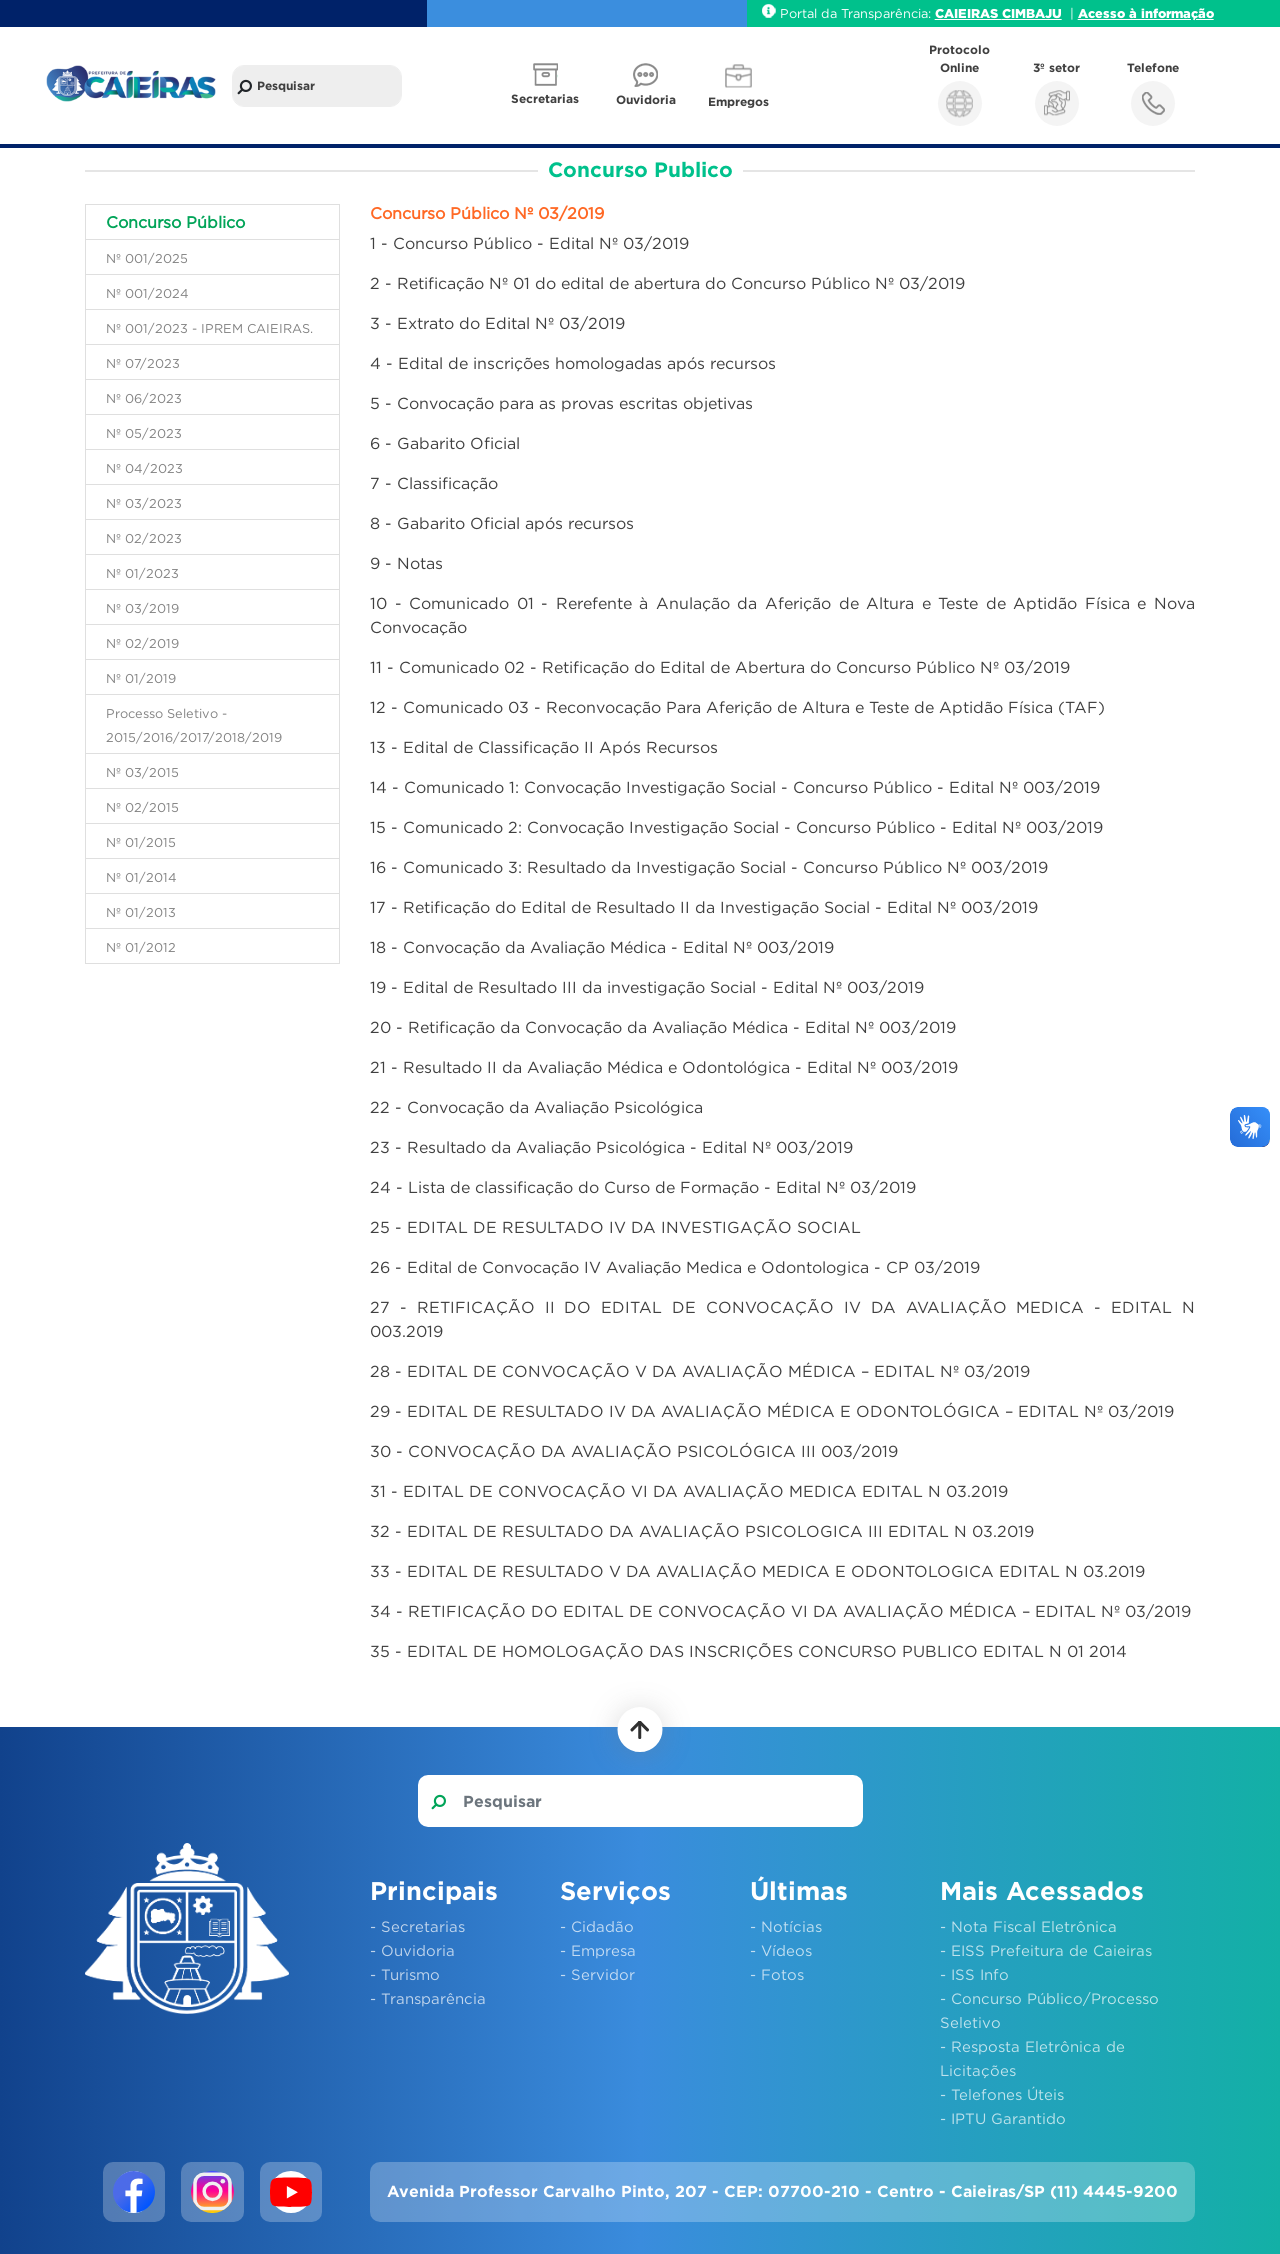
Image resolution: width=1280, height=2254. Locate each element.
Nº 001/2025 (147, 258)
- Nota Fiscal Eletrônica (1028, 1926)
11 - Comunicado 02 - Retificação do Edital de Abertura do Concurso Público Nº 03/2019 (720, 667)
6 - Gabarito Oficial (445, 443)
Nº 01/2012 (141, 947)
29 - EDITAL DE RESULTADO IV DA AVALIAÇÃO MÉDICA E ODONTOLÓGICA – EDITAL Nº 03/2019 (772, 1411)
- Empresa (598, 1950)
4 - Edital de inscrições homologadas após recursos (573, 363)
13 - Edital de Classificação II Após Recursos (544, 747)
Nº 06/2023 (144, 398)
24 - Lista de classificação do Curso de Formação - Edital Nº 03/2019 (643, 1187)
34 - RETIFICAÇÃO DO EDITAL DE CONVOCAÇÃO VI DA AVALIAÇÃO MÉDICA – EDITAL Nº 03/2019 (780, 1611)
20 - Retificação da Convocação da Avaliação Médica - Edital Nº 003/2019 (663, 1027)
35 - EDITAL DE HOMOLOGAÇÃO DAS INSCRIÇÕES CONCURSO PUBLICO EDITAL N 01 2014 (748, 1651)
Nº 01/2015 (141, 842)
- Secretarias (417, 1926)
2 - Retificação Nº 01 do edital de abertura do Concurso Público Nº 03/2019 (667, 283)
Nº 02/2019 (142, 643)
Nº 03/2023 (144, 503)
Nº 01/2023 (142, 573)
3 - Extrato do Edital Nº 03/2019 (497, 323)
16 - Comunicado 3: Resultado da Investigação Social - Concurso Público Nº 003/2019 (709, 867)
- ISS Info (974, 1974)
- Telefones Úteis (1002, 2094)
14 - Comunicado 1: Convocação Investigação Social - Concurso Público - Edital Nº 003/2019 (735, 787)
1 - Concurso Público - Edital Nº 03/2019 (529, 243)
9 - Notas (406, 563)
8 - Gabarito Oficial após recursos (502, 523)
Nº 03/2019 (142, 608)
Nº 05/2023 (144, 433)
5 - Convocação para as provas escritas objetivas (561, 403)
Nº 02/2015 (142, 807)
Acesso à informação (1146, 13)
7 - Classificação (434, 483)
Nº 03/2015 (142, 772)
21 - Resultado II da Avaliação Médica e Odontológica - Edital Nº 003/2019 (664, 1067)
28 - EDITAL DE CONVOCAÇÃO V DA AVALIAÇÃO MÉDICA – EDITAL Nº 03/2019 (700, 1371)
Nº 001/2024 (147, 293)
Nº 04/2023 (144, 468)
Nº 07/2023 (143, 363)
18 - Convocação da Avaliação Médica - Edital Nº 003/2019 (602, 947)
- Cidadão (597, 1926)
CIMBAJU (1032, 13)
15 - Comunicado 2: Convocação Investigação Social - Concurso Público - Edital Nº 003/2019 (736, 827)
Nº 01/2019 (141, 678)
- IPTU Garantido (1003, 2118)
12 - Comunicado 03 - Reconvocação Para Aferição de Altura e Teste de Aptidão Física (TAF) (737, 707)
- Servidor (597, 1974)
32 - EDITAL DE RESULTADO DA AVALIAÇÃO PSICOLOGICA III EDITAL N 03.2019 (702, 1531)
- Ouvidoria (412, 1950)
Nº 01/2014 (141, 877)
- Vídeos (781, 1950)
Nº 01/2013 (141, 912)
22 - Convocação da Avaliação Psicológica (536, 1107)
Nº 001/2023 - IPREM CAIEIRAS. (209, 328)
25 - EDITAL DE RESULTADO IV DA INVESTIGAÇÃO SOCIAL (615, 1227)
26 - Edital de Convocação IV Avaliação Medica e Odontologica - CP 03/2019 (675, 1267)
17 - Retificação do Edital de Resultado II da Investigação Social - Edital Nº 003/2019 (704, 907)
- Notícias (786, 1926)
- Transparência (428, 1998)
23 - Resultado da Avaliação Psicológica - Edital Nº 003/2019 (611, 1147)
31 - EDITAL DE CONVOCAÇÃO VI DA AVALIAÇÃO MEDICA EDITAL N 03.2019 (689, 1491)
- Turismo (405, 1974)
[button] (547, 85)
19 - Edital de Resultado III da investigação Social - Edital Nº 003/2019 (647, 987)
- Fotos (777, 1974)
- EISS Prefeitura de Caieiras (1046, 1950)
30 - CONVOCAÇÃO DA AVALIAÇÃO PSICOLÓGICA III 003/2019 (634, 1451)
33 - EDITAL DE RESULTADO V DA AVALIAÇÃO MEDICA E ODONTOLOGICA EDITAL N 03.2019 (757, 1571)
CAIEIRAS (968, 13)
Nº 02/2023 (144, 538)
